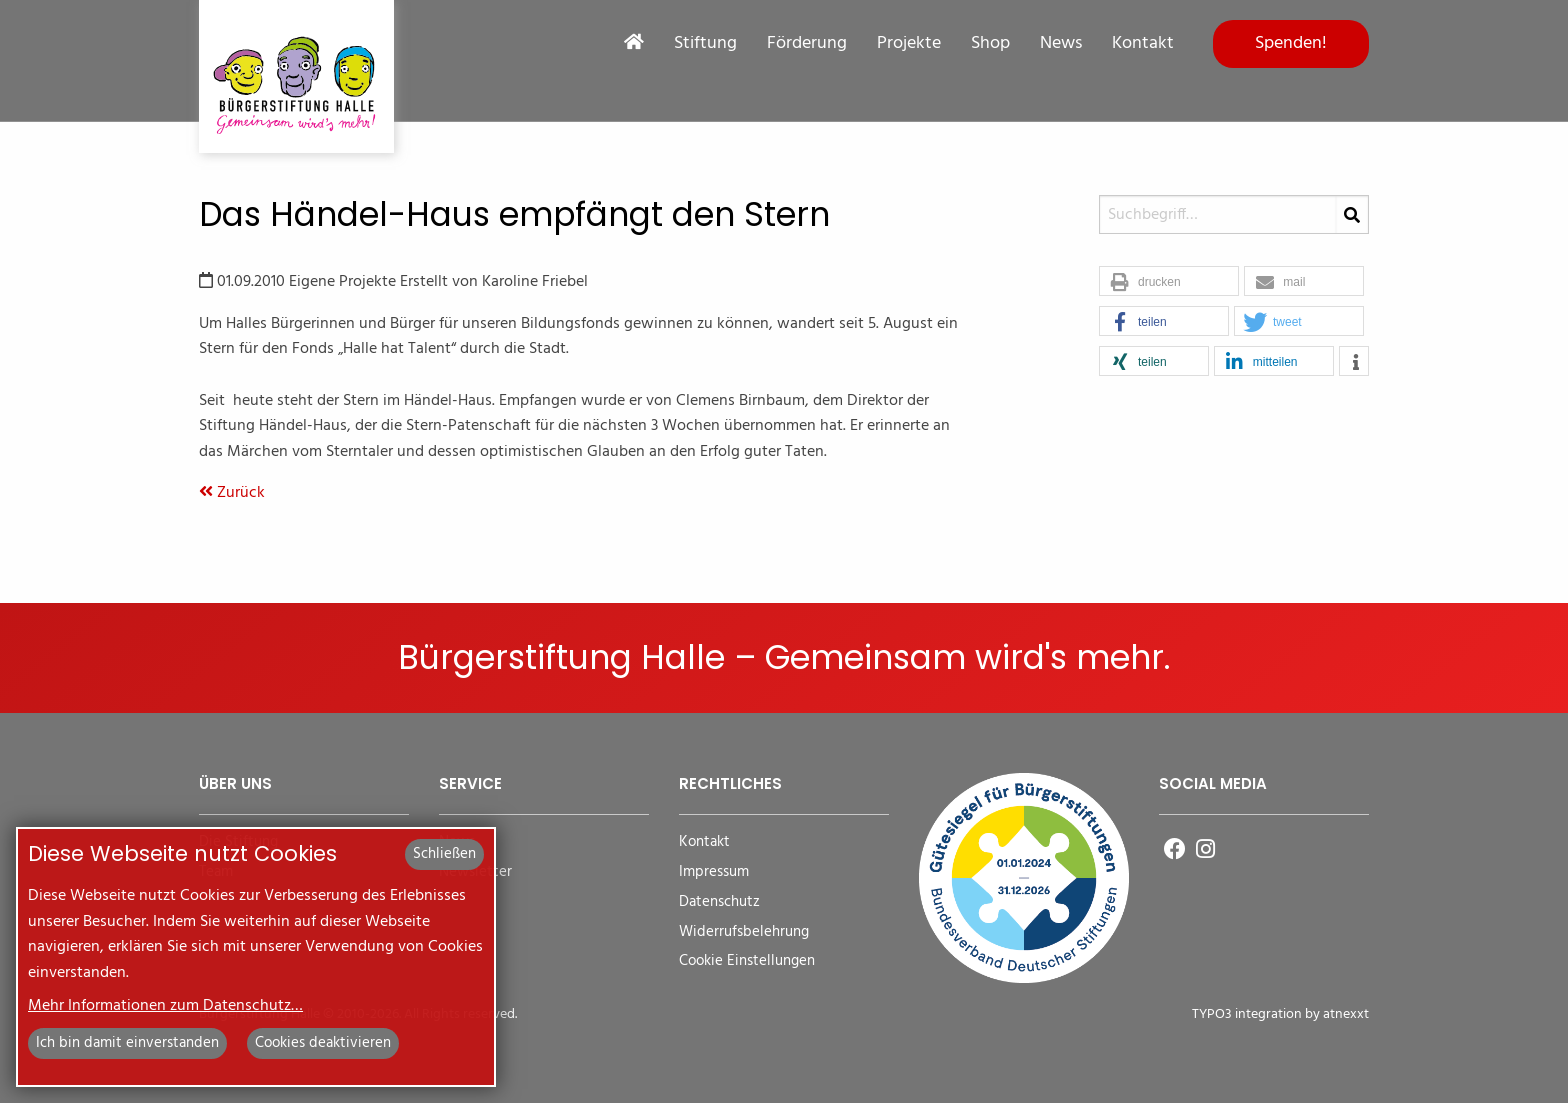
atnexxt (1346, 1014)
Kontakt (1143, 44)
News (1061, 44)
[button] (1169, 282)
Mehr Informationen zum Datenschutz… (165, 1006)
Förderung (807, 44)
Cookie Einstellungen (747, 961)
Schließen (444, 854)
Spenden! (1291, 43)
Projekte (909, 44)
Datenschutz (719, 902)
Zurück (232, 493)
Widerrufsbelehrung (744, 932)
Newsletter (475, 872)
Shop (990, 44)
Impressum (714, 872)
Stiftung (705, 44)
